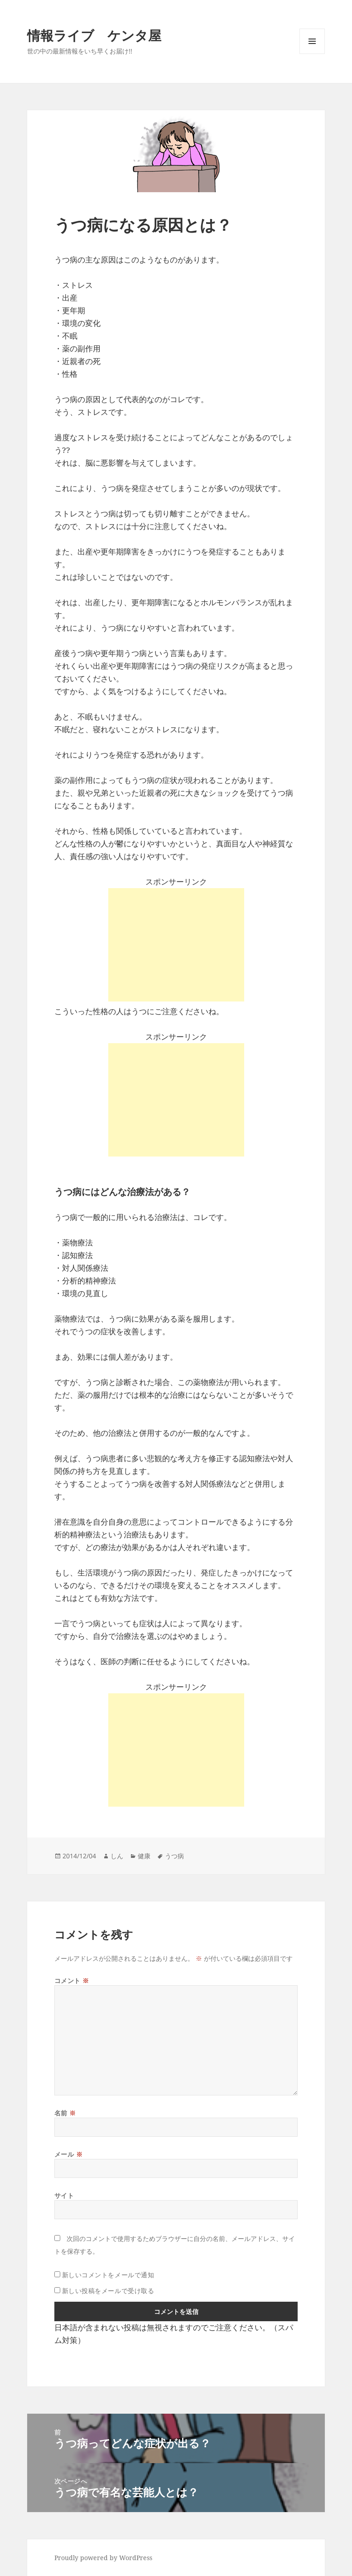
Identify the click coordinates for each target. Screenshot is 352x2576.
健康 (144, 1856)
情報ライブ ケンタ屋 (94, 35)
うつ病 (174, 1856)
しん (117, 1856)
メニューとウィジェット (312, 53)
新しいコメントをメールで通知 (108, 2274)
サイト (64, 2195)
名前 (65, 2113)
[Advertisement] (176, 944)
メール (68, 2154)
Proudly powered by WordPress (103, 2557)
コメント (71, 1980)
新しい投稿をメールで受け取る (108, 2290)
